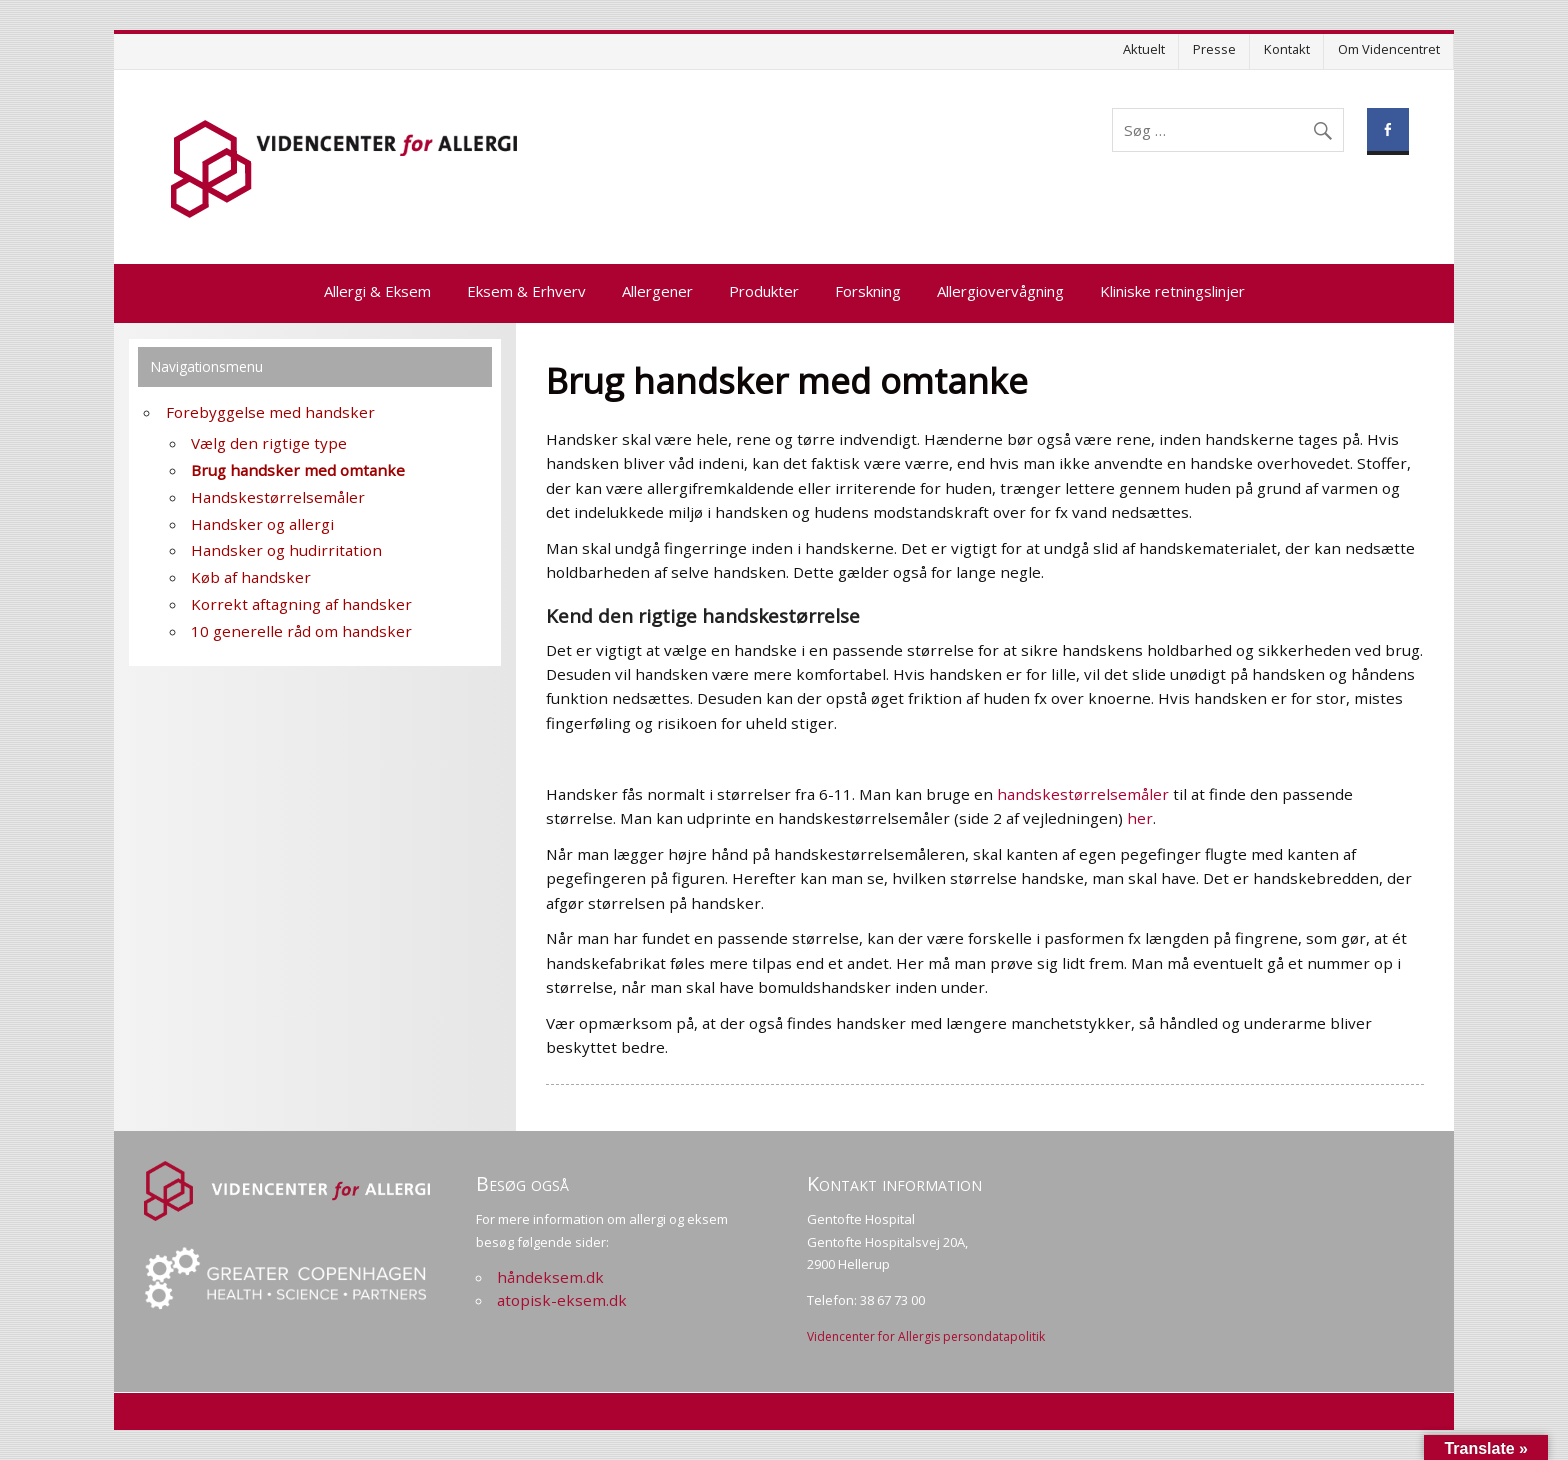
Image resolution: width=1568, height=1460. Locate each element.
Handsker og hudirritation (286, 550)
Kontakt (1287, 49)
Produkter (764, 291)
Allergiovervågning (1000, 291)
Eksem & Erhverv (526, 291)
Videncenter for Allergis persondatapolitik (926, 1336)
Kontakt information (894, 1183)
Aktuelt (1144, 49)
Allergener (657, 291)
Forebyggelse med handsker (270, 412)
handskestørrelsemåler (1083, 794)
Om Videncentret (1389, 49)
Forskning (868, 291)
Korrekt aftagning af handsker (301, 604)
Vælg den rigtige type (269, 443)
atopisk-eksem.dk (562, 1300)
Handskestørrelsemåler (278, 497)
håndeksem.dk (550, 1277)
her (1140, 818)
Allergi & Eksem (377, 291)
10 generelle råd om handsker (301, 631)
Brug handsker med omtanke (298, 470)
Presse (1214, 49)
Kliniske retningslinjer (1172, 291)
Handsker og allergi (262, 524)
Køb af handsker (251, 577)
